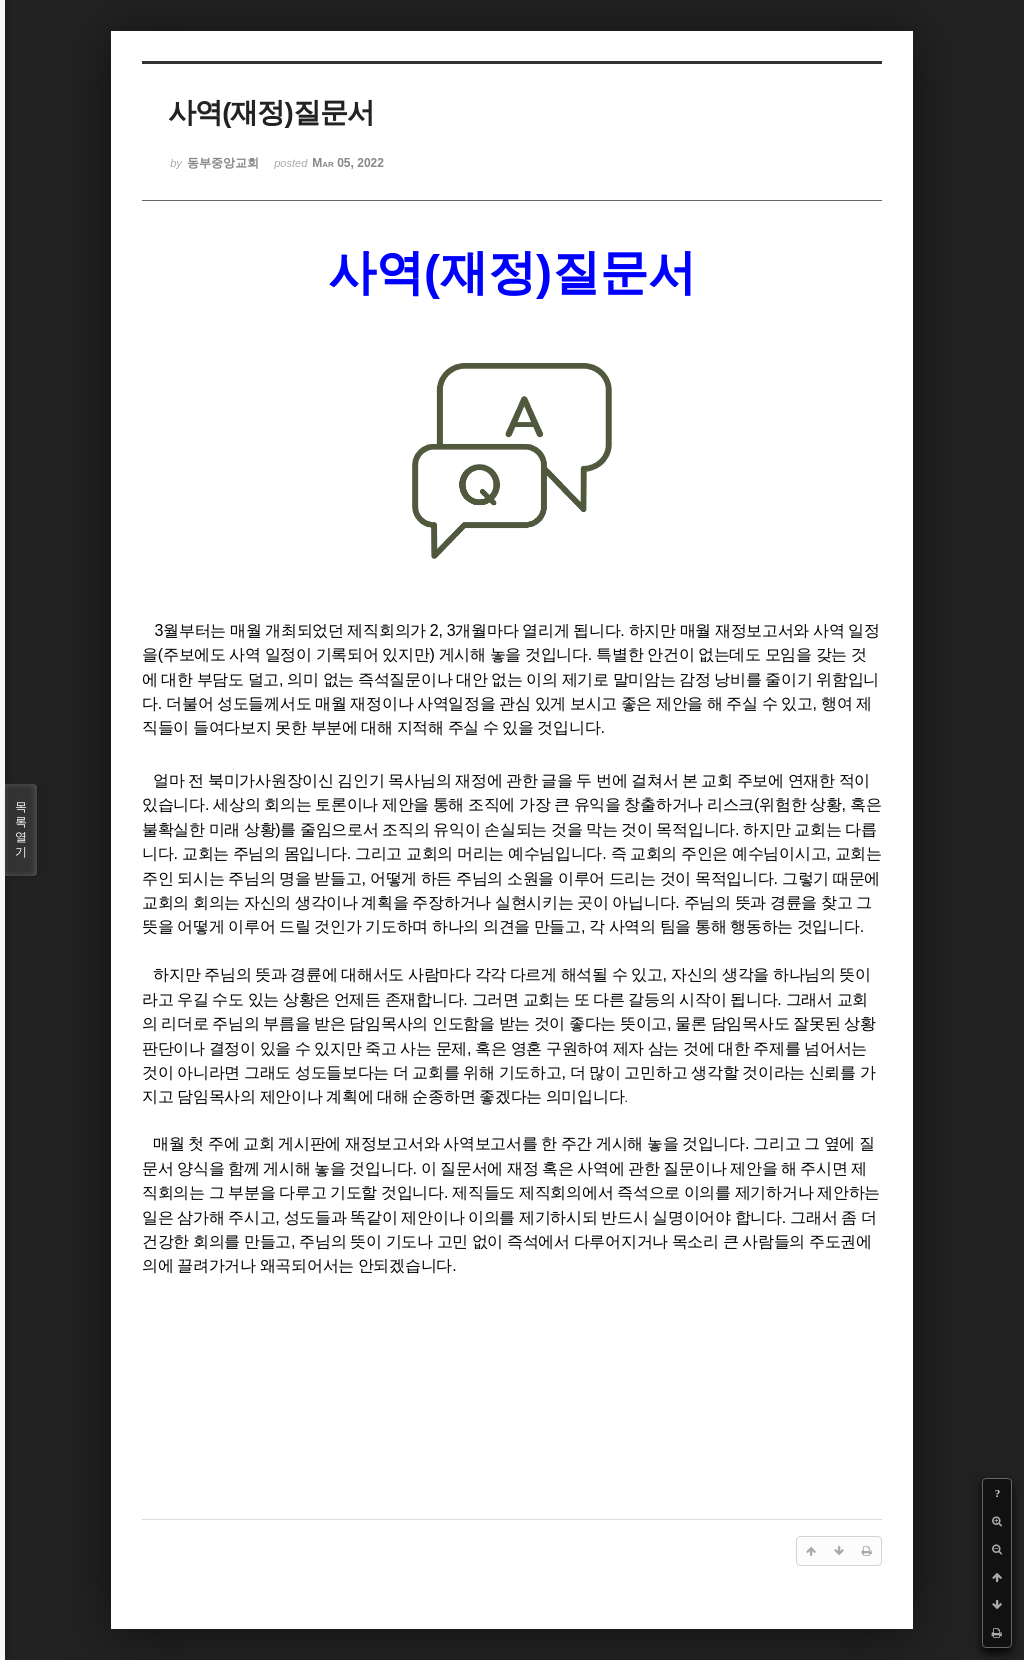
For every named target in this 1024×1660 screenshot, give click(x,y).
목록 (21, 830)
